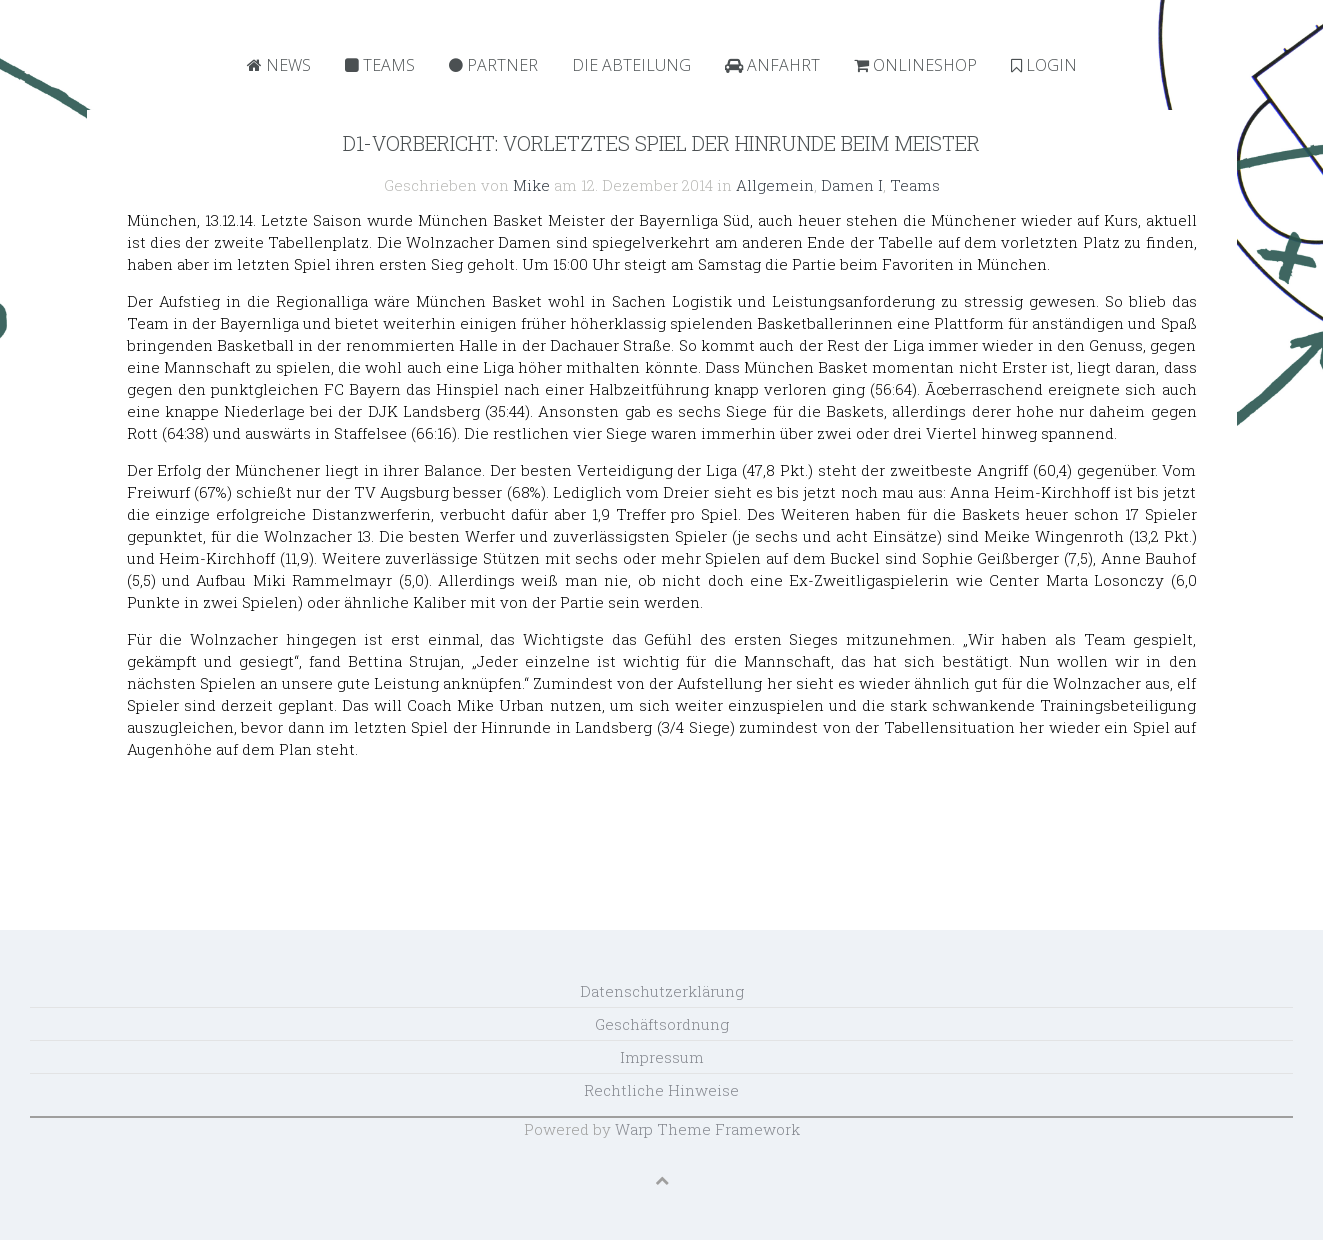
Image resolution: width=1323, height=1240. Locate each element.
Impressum (662, 1057)
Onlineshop (915, 65)
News (279, 65)
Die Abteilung (631, 65)
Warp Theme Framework (707, 1129)
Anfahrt (772, 65)
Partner (493, 65)
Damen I (852, 185)
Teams (380, 65)
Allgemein (775, 185)
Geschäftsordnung (662, 1024)
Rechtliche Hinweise (661, 1090)
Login (1044, 65)
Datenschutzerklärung (662, 991)
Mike (531, 185)
